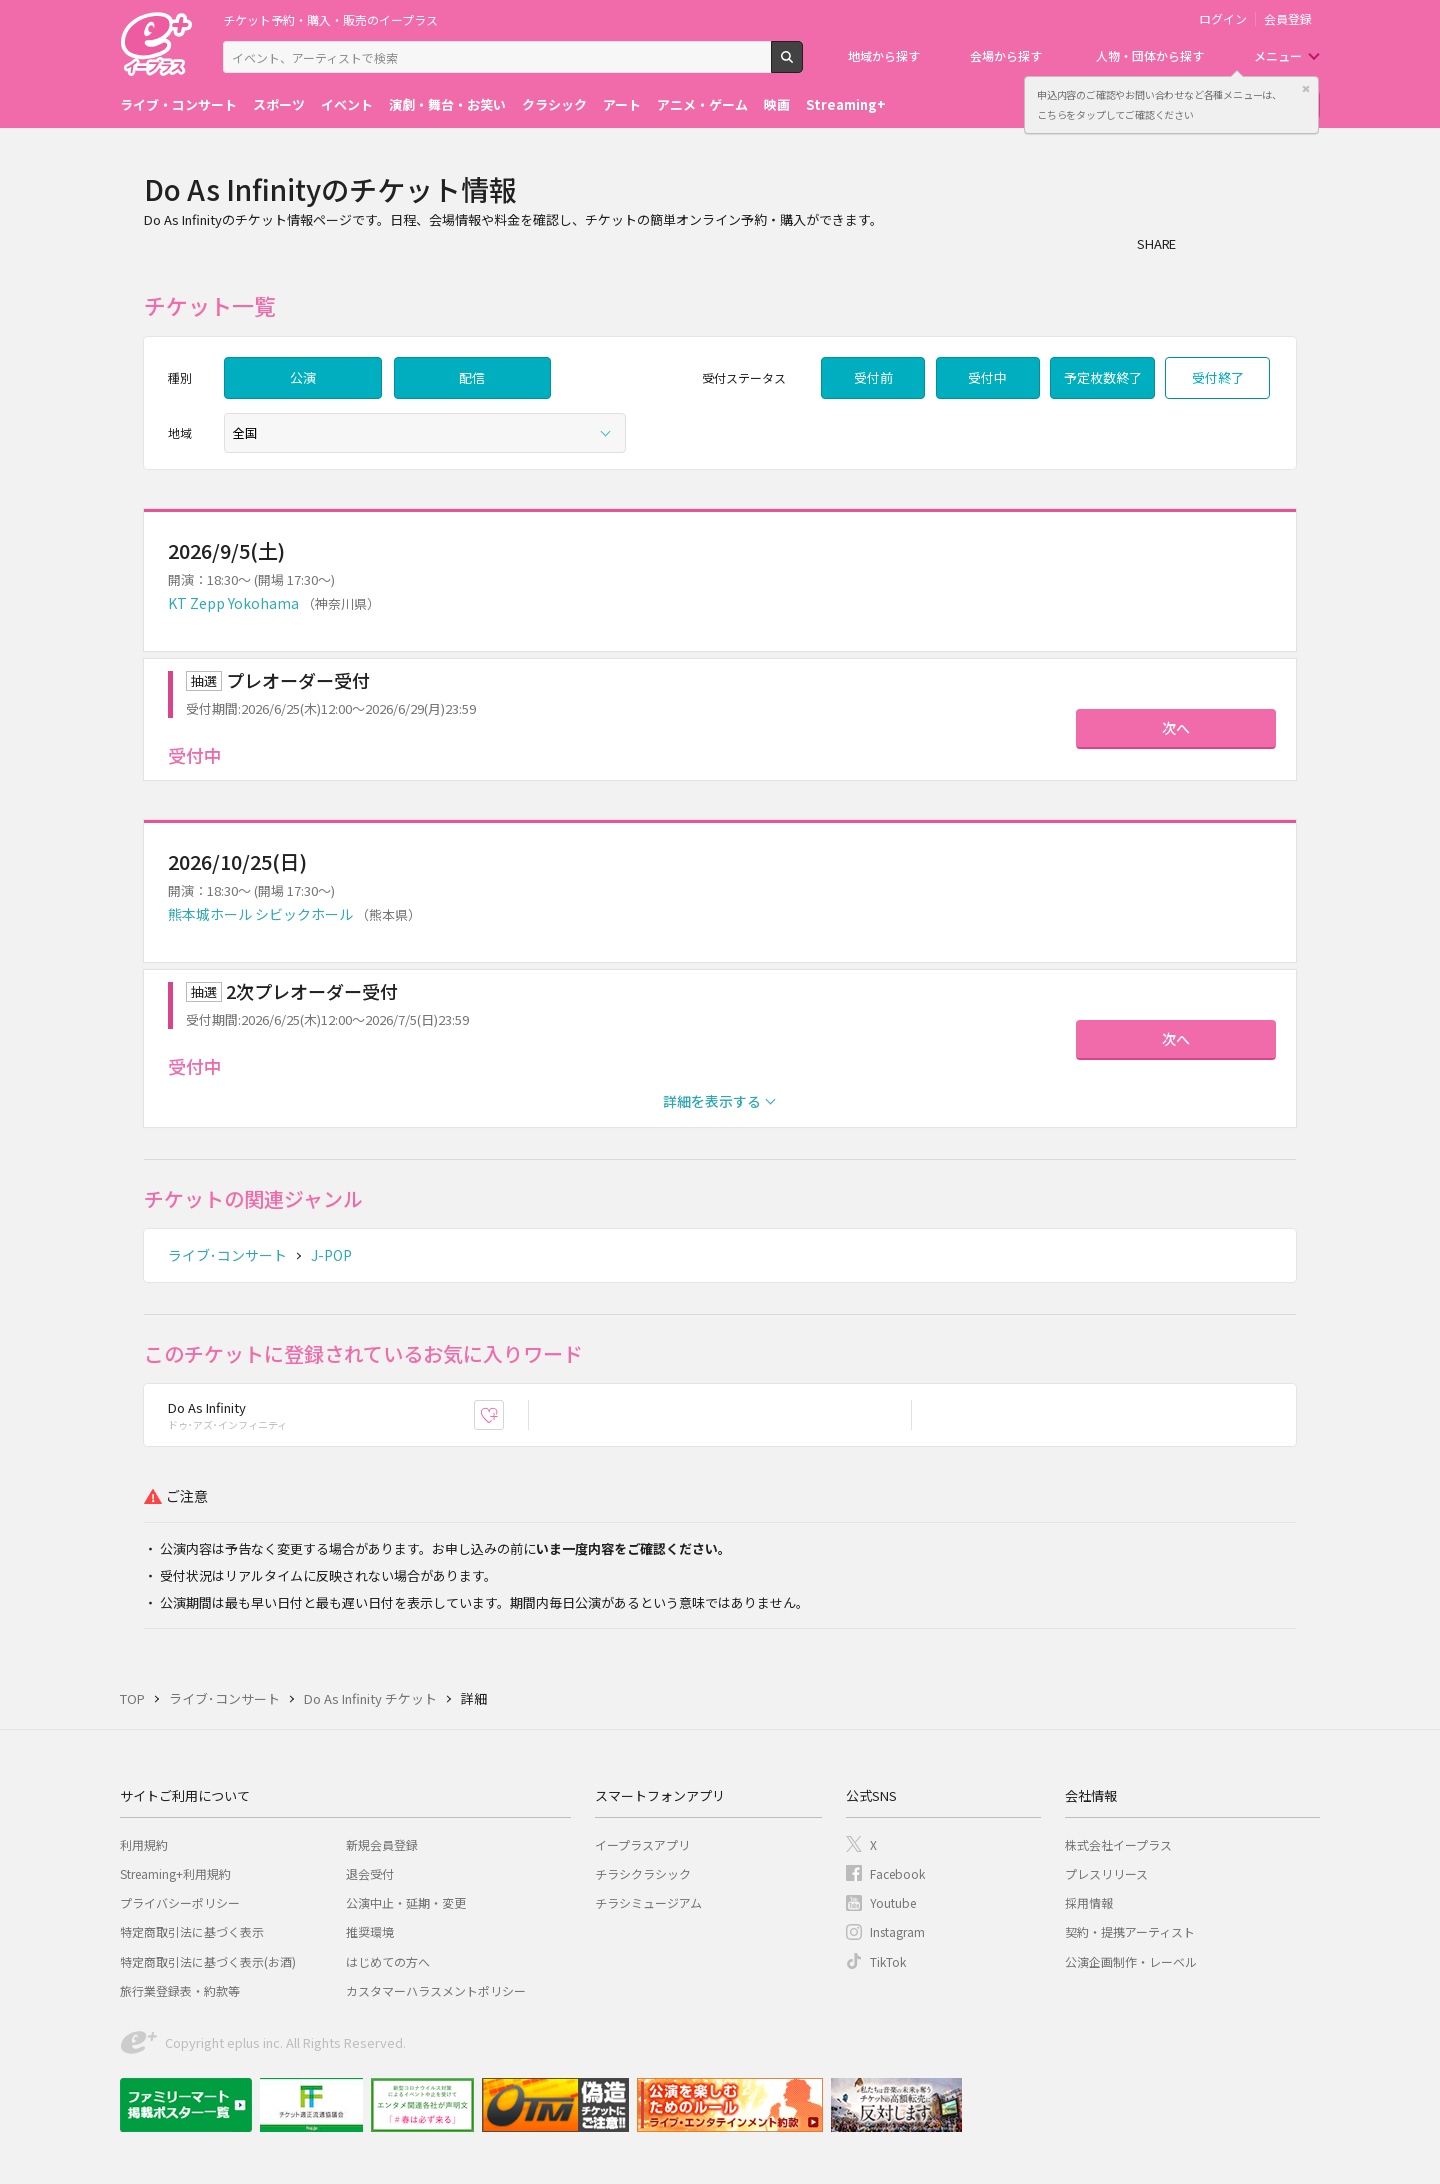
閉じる (1306, 89)
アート (622, 104)
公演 (303, 377)
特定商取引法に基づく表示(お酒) (208, 1961)
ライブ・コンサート (178, 104)
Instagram (897, 1931)
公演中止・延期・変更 (406, 1902)
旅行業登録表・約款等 (180, 1990)
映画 (777, 104)
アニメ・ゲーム (702, 104)
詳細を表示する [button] (712, 1101)
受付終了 (1218, 377)
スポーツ (279, 104)
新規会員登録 (382, 1844)
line (1282, 243)
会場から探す (1006, 55)
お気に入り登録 (503, 1415)
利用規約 (144, 1844)
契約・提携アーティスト (1130, 1931)
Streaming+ (846, 104)
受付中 (987, 377)
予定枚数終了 (1103, 377)
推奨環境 (370, 1931)
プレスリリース (1106, 1873)
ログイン (1223, 19)
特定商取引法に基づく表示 (192, 1931)
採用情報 (1089, 1902)
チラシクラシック (643, 1873)
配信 (472, 377)
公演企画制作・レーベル (1131, 1961)
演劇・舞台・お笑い (447, 104)
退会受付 (370, 1873)
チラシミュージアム (648, 1902)
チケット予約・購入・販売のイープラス (330, 19)
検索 (802, 65)
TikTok (888, 1961)
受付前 (873, 377)
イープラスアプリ (642, 1844)
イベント (347, 104)
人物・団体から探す (1150, 55)
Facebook (897, 1873)
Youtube (893, 1902)
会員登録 (1288, 19)
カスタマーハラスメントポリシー (436, 1990)
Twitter (1242, 243)
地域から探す (884, 55)
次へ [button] (1176, 728)
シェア (1202, 243)
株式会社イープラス (1118, 1844)
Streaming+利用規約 (175, 1873)
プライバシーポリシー (180, 1902)
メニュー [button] (1278, 55)
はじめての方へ (388, 1961)
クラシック (554, 104)
